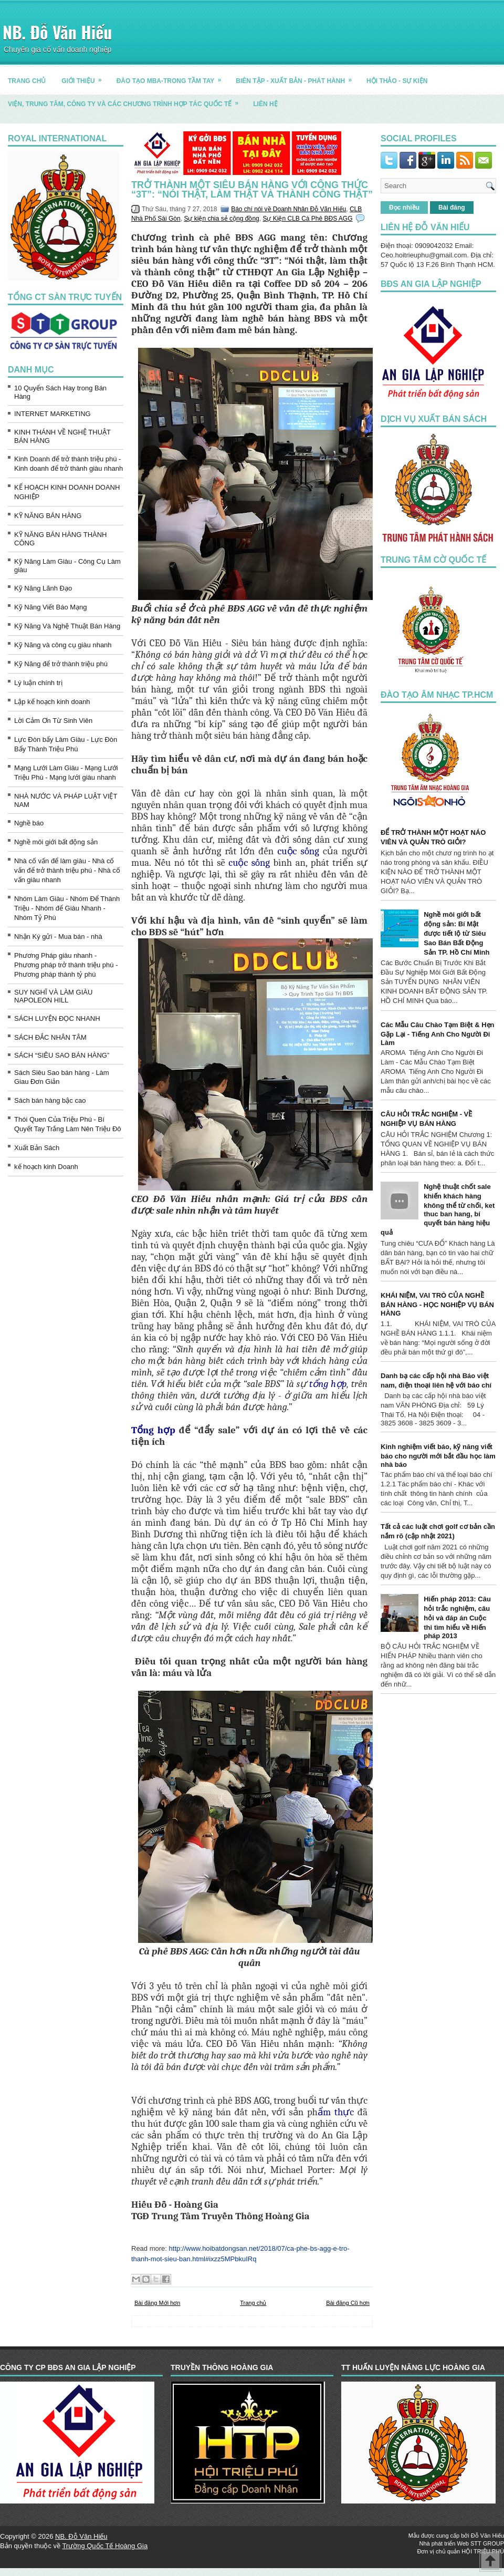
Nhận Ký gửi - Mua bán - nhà (58, 936)
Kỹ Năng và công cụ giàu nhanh (63, 645)
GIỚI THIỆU (84, 77)
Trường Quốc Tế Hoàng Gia (105, 2546)
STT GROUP (487, 2543)
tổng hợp (327, 1384)
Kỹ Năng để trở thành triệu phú (61, 664)
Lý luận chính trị (38, 683)
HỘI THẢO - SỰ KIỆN (396, 81)
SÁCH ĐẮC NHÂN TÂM (50, 1037)
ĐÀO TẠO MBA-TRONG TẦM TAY (172, 77)
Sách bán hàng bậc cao (50, 1100)
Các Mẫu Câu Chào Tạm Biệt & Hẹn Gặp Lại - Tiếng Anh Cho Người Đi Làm (438, 1034)
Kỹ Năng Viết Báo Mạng (50, 607)
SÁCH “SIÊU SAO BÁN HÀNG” (61, 1055)
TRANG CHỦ (27, 81)
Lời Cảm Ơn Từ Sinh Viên (53, 721)
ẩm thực (336, 2112)
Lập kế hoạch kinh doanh (52, 702)
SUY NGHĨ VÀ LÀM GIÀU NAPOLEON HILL (53, 996)
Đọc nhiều (404, 207)
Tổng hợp (153, 1430)
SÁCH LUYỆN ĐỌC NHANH (57, 1018)
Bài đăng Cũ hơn (348, 2303)
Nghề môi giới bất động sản (56, 842)
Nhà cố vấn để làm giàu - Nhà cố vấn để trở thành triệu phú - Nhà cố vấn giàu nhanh (67, 870)
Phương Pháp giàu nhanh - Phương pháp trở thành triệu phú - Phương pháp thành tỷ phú (66, 964)
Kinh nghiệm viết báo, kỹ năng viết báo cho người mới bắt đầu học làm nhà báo (438, 1455)
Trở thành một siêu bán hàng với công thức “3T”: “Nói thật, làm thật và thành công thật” (252, 189)
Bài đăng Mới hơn (157, 2303)
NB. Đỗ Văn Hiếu (57, 31)
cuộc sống (298, 851)
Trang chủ (253, 2303)
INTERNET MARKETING (52, 414)
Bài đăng (451, 207)
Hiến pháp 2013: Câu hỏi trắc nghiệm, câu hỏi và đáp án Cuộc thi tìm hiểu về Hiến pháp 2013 (457, 1617)
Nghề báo (29, 823)
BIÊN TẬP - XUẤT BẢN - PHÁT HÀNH (297, 77)
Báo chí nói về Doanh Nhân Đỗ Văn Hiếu (288, 209)
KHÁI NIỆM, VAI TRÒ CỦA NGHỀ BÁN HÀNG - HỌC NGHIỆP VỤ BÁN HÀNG (437, 1304)
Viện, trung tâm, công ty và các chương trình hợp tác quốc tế (126, 100)
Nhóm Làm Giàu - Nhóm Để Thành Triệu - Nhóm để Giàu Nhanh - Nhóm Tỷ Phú (67, 908)
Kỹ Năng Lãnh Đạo (43, 588)
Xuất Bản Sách (36, 1148)
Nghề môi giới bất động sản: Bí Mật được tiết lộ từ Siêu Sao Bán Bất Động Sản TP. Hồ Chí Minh (456, 933)
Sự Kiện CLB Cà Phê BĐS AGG (307, 218)
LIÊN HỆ (265, 104)
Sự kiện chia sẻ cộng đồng (221, 218)
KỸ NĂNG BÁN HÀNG (47, 516)
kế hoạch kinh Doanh (46, 1167)
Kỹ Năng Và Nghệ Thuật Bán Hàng (67, 626)
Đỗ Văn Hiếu (487, 2535)
